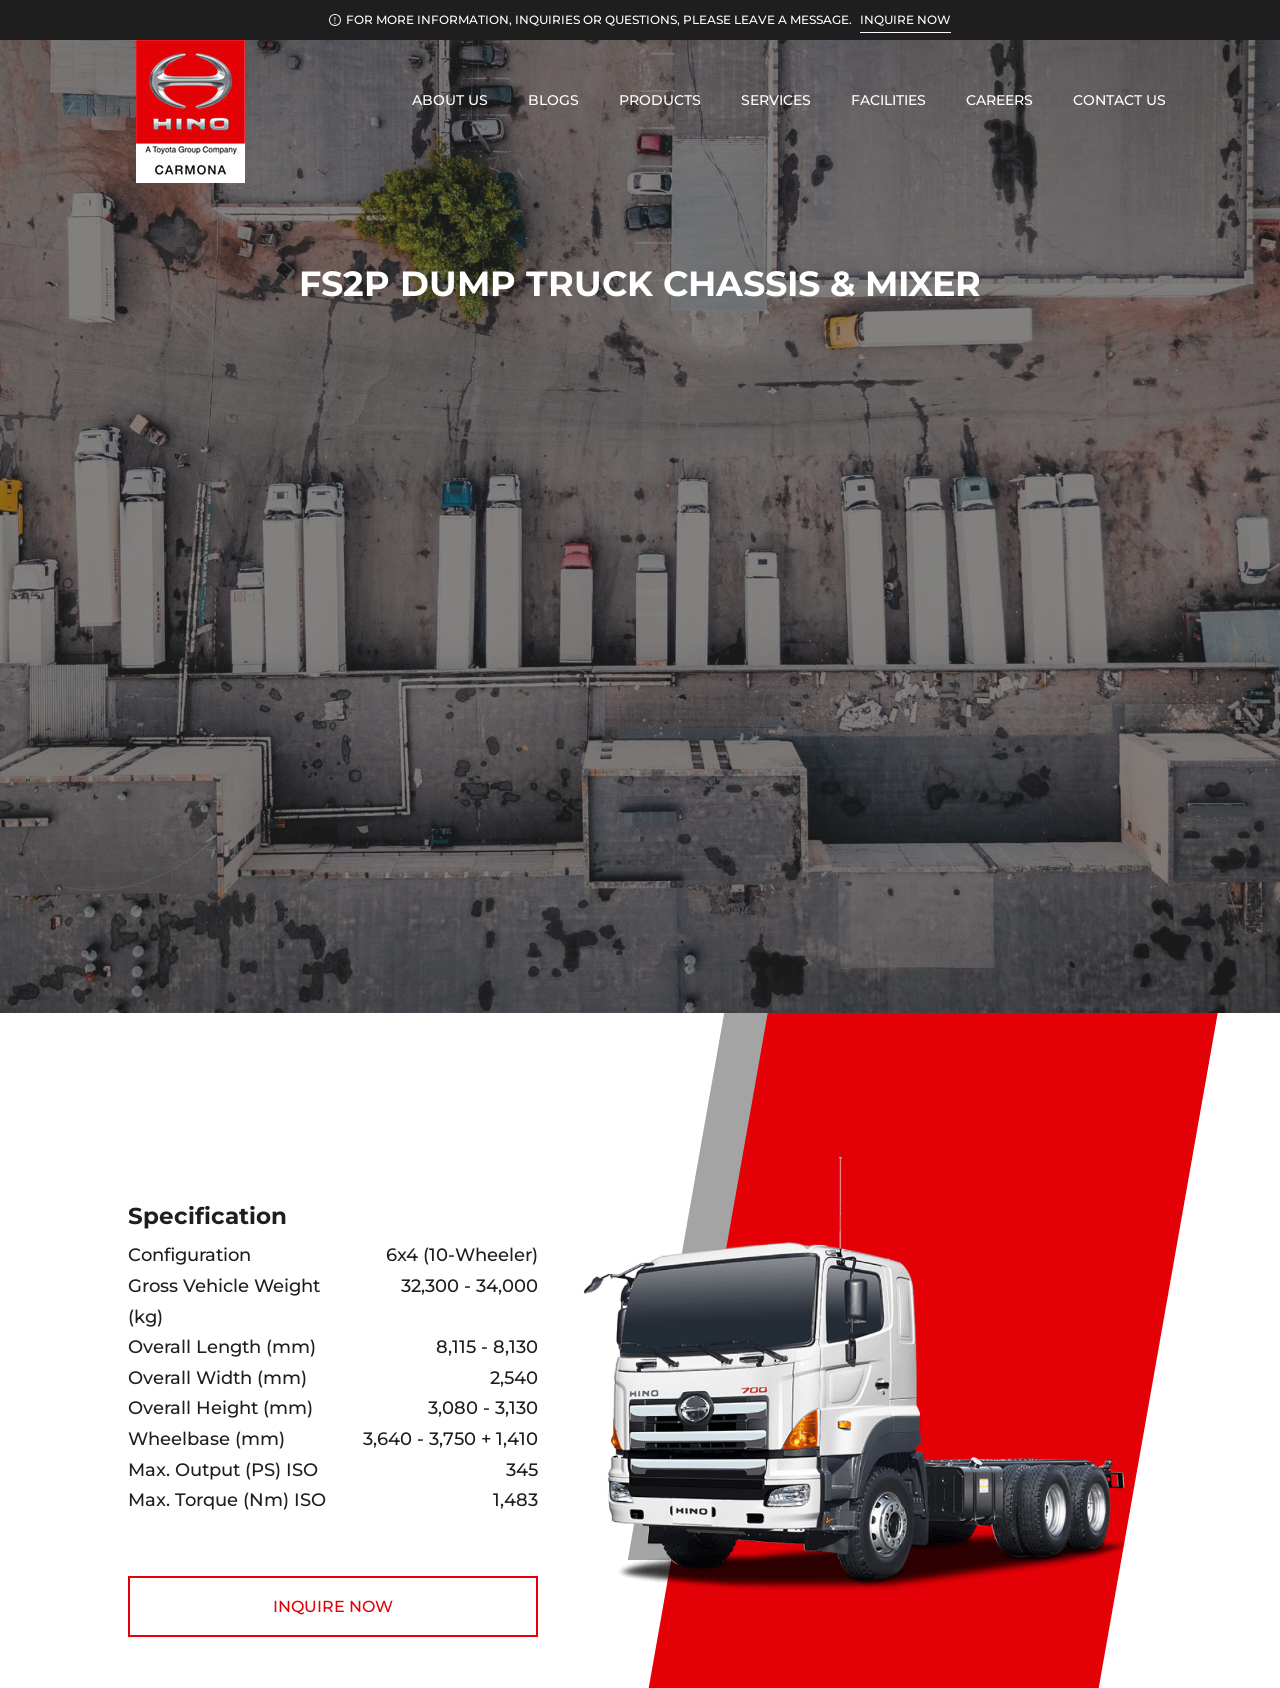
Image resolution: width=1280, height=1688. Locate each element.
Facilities (888, 100)
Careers (999, 100)
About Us (450, 100)
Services (776, 100)
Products (660, 100)
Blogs (553, 100)
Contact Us (1119, 100)
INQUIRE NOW (905, 19)
